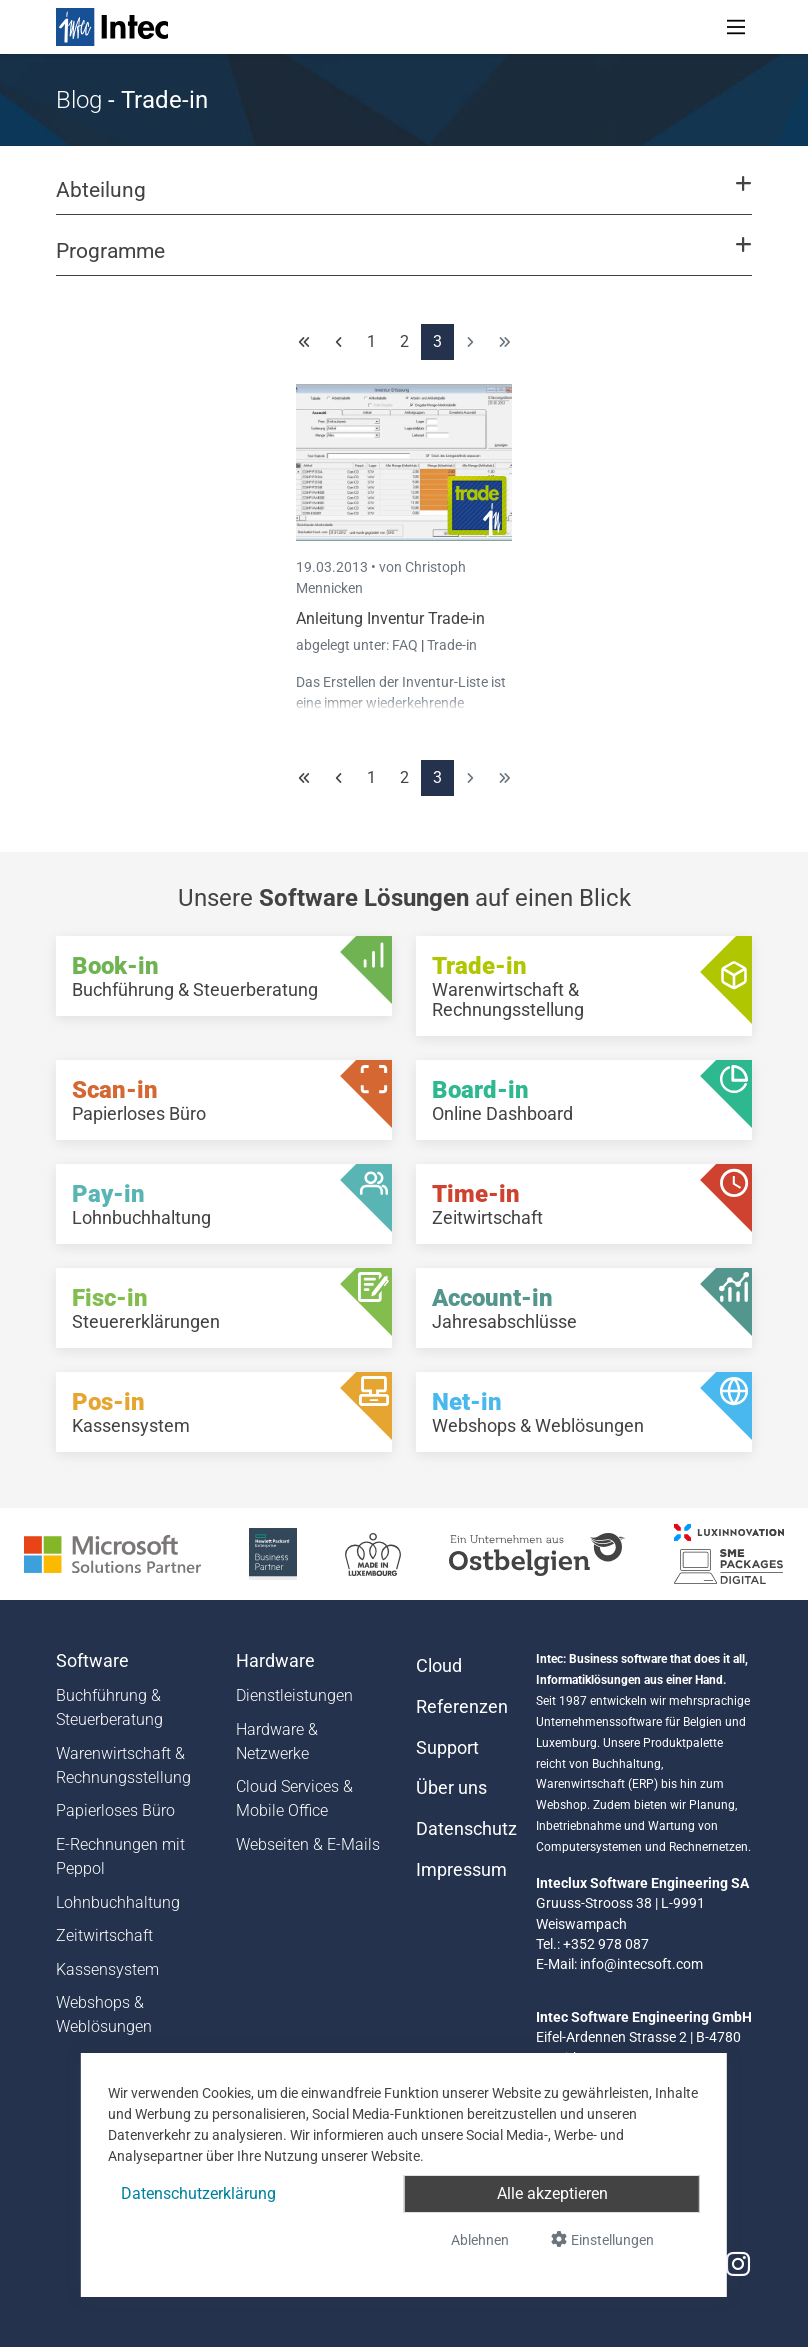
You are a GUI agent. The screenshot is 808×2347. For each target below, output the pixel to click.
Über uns (451, 1788)
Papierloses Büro (115, 1810)
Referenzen (462, 1707)
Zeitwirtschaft (104, 1935)
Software (92, 1661)
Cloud (439, 1666)
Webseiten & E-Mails (308, 1844)
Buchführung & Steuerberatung (109, 1707)
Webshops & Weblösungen (104, 2014)
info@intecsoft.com (641, 1964)
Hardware (275, 1661)
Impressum (461, 1870)
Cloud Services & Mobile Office (294, 1798)
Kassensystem (107, 1969)
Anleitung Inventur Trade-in (390, 618)
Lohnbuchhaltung (118, 1902)
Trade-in (452, 645)
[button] (404, 199)
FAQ (406, 645)
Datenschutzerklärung (198, 2193)
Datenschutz (464, 1829)
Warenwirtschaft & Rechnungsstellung (123, 1765)
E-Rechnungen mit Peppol (120, 1856)
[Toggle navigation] (736, 27)
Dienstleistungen (294, 1695)
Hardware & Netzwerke (277, 1741)
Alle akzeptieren (552, 2193)
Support (447, 1748)
